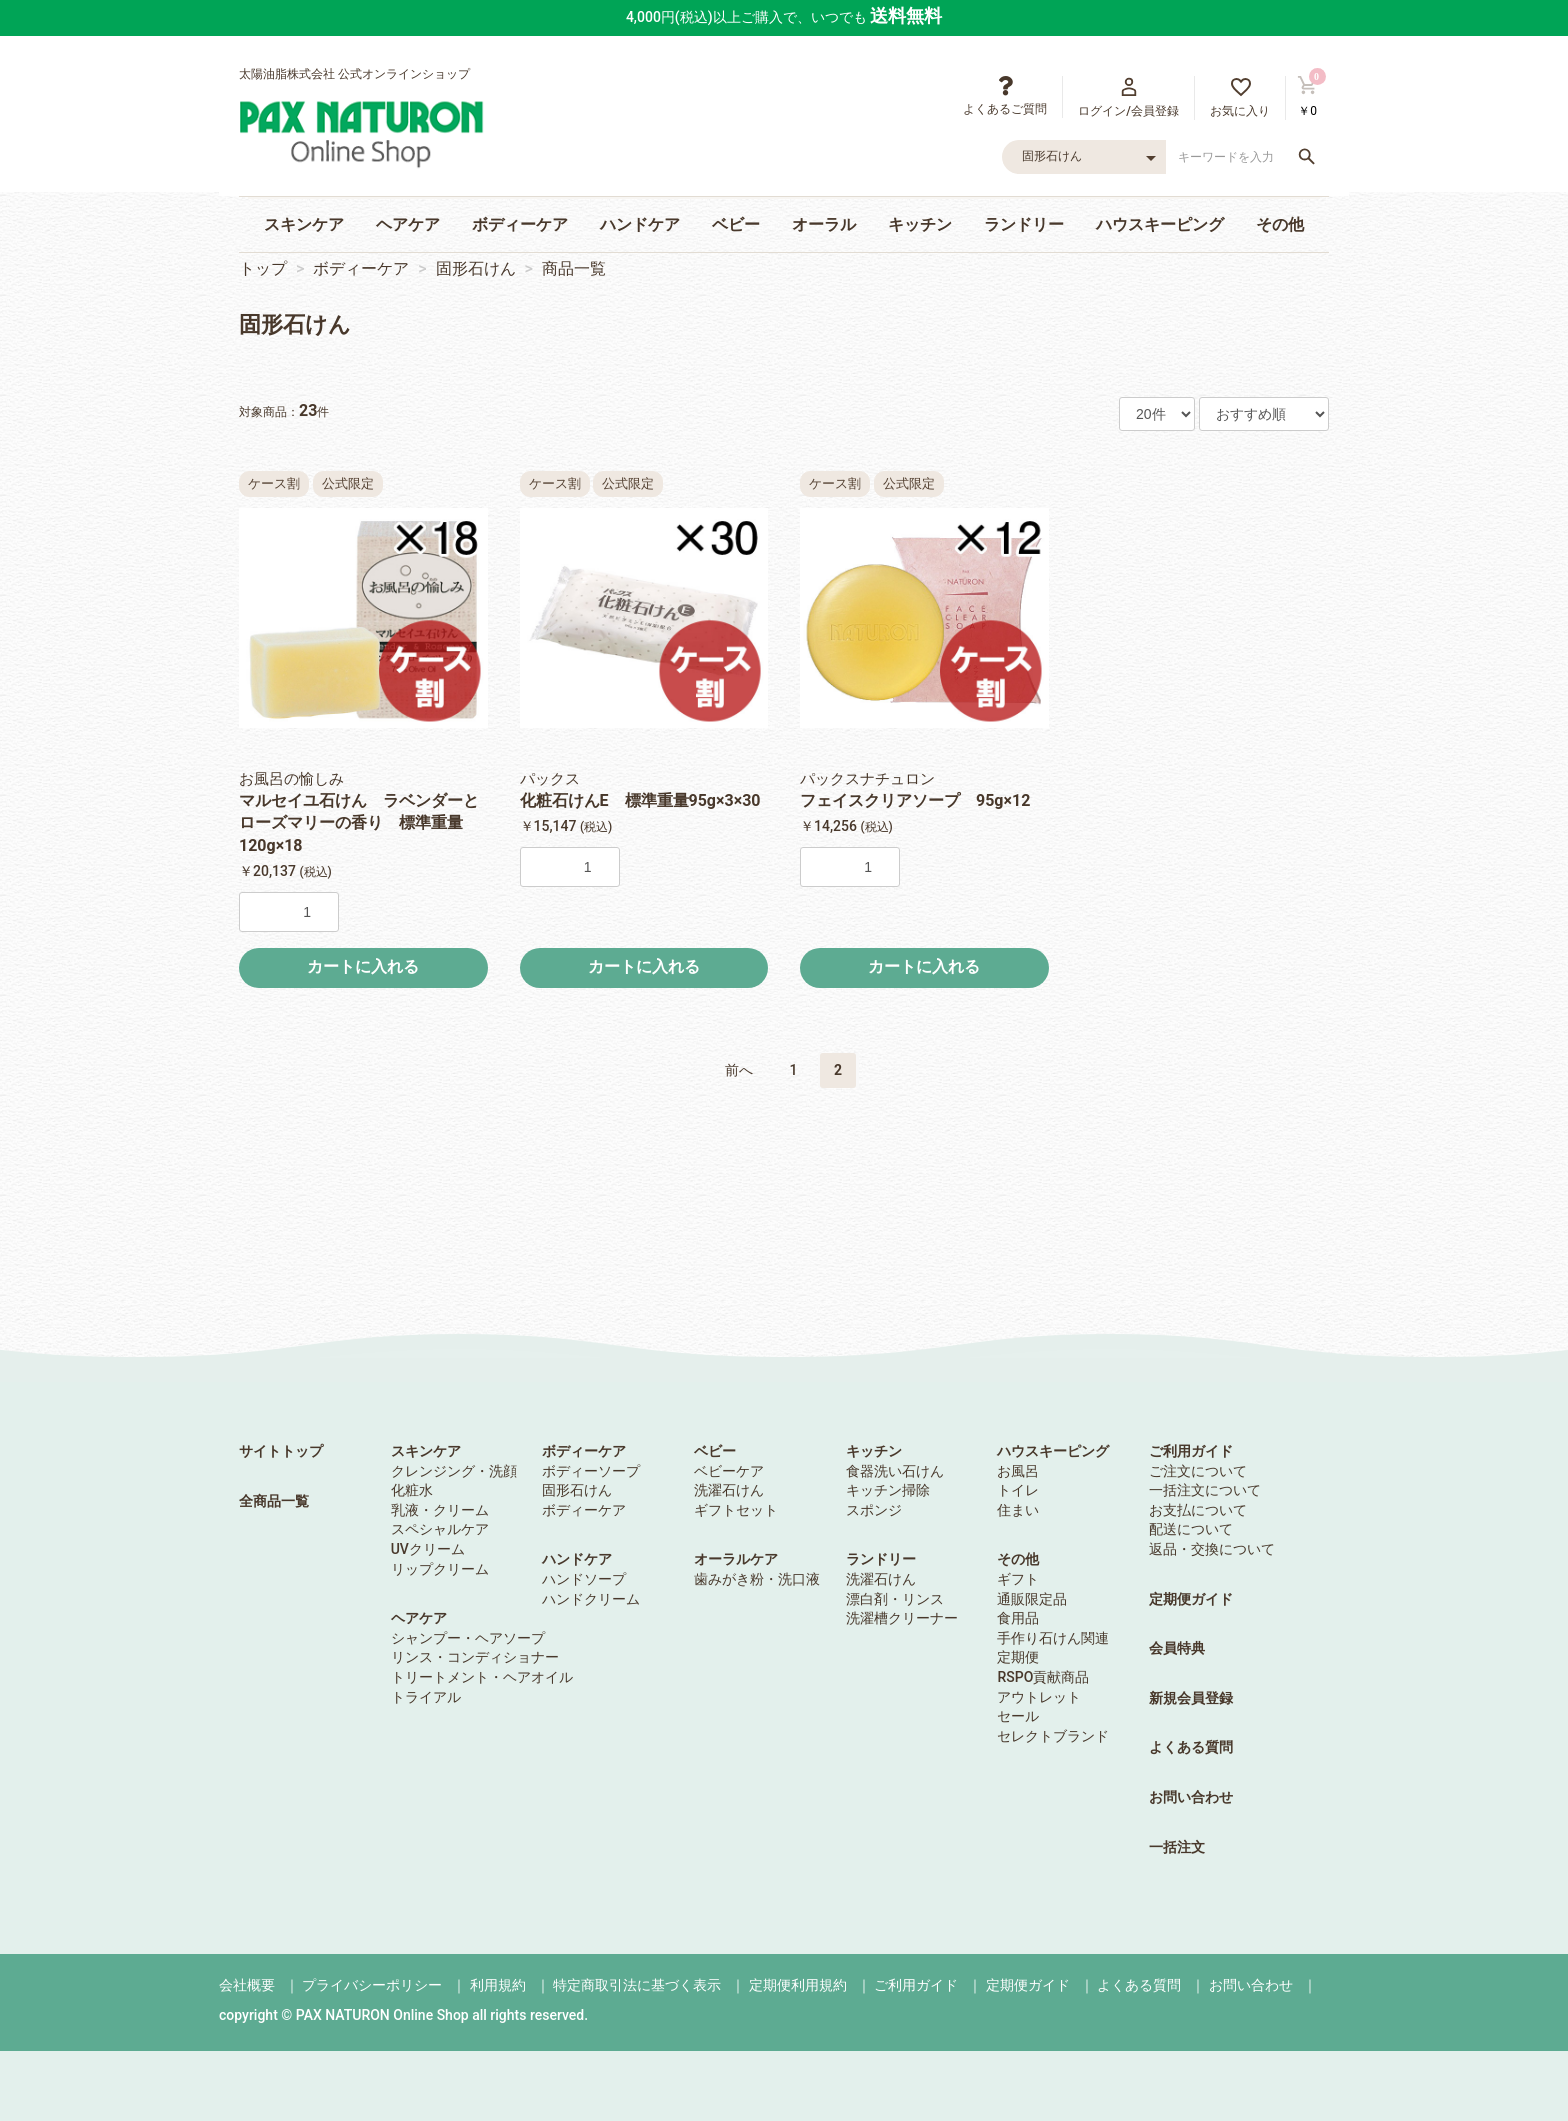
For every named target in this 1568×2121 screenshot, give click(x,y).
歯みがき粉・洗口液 (757, 1579)
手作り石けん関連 (1053, 1638)
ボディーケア (520, 224)
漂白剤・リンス (895, 1599)
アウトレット (1039, 1697)
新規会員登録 (1191, 1698)
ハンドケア (640, 224)
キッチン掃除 (888, 1490)
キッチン (920, 224)
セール (1018, 1716)
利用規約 (498, 1985)
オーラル (824, 224)
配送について (1191, 1529)
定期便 (1018, 1657)
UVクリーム (428, 1549)
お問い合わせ (1191, 1797)
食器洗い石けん (895, 1471)
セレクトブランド (1053, 1736)
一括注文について (1205, 1490)
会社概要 (247, 1985)
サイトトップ (281, 1451)
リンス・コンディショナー (475, 1657)
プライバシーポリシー (372, 1985)
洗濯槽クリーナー (902, 1618)
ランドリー (1024, 224)
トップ (263, 268)
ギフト (1018, 1579)
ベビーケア (729, 1471)
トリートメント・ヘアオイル (482, 1677)
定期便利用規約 (798, 1985)
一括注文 (1177, 1847)
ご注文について (1198, 1471)
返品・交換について (1212, 1549)
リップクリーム (440, 1569)
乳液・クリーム (440, 1510)
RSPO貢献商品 (1043, 1677)
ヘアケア (408, 224)
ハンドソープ (584, 1579)
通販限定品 (1032, 1599)
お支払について (1198, 1510)
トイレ (1018, 1490)
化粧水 (412, 1490)
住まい (1018, 1510)
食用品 (1018, 1618)
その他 (1280, 224)
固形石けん (476, 268)
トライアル (426, 1697)
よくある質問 (1191, 1747)
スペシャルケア (440, 1529)
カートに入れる (363, 966)
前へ (739, 1070)
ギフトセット (736, 1510)
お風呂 (1018, 1471)
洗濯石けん (729, 1490)
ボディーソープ (591, 1471)
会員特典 (1177, 1648)
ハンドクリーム (591, 1599)
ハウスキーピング (1160, 224)
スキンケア (304, 224)
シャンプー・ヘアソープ (468, 1638)
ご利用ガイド (1191, 1451)
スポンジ (874, 1510)
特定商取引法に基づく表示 (637, 1985)
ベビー (736, 224)
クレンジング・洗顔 (454, 1471)
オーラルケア (736, 1559)
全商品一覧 (274, 1501)
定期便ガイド (1191, 1599)
